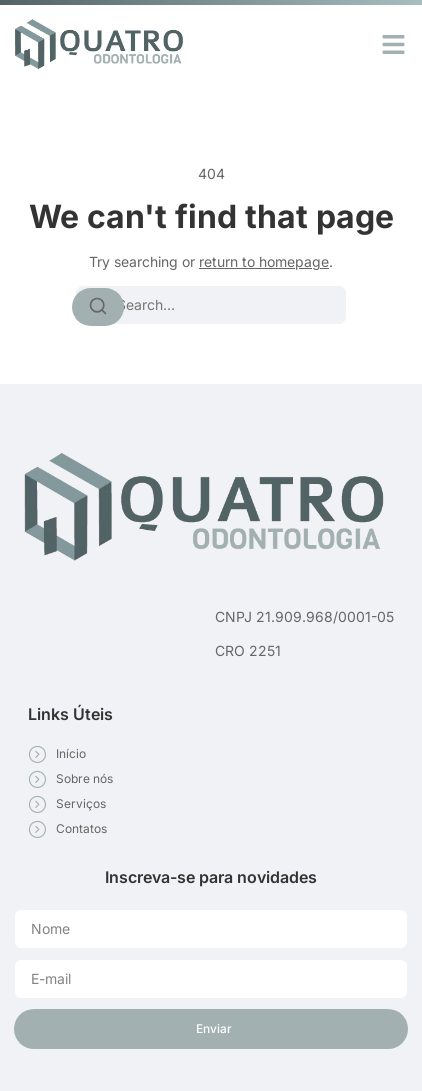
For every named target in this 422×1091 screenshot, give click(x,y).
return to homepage (264, 261)
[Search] (98, 307)
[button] (394, 44)
